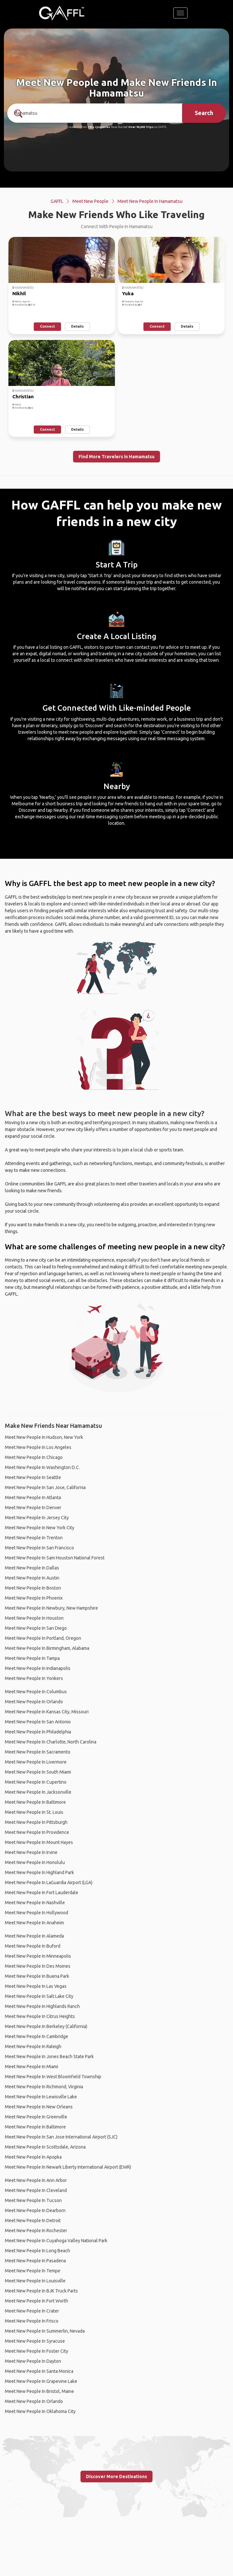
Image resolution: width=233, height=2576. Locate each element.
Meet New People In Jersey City (37, 1517)
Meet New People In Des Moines (37, 1966)
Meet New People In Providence (37, 1832)
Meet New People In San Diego (36, 1628)
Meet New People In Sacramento (37, 1751)
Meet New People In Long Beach (37, 2250)
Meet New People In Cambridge (36, 2036)
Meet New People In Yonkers (34, 1678)
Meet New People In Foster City (36, 2351)
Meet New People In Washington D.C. (42, 1467)
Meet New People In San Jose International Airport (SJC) (61, 2136)
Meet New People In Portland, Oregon (43, 1638)
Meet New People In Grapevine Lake (41, 2381)
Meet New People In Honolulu (35, 1862)
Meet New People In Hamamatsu (149, 201)
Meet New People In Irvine (31, 1852)
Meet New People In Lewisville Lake (41, 2096)
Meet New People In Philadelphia (38, 1731)
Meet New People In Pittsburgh (36, 1822)
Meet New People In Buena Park (37, 1976)
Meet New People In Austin (32, 1577)
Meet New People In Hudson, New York (44, 1437)
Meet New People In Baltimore (35, 1802)
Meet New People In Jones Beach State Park (49, 2056)
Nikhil (19, 293)
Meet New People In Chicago (34, 1457)
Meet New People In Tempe (32, 2270)
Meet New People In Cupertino (36, 1782)
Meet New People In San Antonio (38, 1721)
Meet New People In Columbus (36, 1691)
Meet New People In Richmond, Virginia (44, 2086)
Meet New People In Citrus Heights (40, 2016)
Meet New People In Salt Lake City (39, 1996)
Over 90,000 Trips (140, 127)
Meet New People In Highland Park (39, 1872)
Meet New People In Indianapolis (37, 1668)
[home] (61, 13)
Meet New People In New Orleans (39, 2106)
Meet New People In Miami (31, 2066)
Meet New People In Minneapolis (38, 1956)
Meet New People (90, 201)
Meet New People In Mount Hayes (39, 1842)
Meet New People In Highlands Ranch (42, 2006)
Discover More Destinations (116, 2476)
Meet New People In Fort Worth (36, 2300)
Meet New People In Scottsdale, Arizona (45, 2147)
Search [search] (204, 113)
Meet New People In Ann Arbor (36, 2180)
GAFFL (57, 201)
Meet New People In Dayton (33, 2361)
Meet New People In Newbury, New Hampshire (51, 1608)
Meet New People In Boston (33, 1588)
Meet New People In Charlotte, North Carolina (50, 1741)
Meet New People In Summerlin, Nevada (45, 2331)
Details (77, 326)
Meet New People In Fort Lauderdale (41, 1892)
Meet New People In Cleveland (36, 2190)
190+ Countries (99, 127)
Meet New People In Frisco (31, 2321)
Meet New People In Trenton (34, 1537)
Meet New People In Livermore (36, 1762)
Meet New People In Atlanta (33, 1497)
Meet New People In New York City (39, 1527)
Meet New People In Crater (32, 2311)
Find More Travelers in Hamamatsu (116, 456)
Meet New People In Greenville (36, 2116)
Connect (47, 326)
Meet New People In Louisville (35, 2280)
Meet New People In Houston (34, 1618)
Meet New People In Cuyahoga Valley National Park (56, 2240)
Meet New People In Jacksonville (38, 1792)
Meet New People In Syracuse (35, 2341)
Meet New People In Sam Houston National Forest (54, 1557)
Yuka (128, 293)
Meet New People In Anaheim (34, 1922)
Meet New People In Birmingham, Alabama (47, 1648)
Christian (23, 396)
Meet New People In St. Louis (34, 1812)
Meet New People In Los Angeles (38, 1447)
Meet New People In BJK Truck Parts (41, 2290)
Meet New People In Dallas (32, 1567)
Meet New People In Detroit (33, 2220)
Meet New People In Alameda (34, 1936)
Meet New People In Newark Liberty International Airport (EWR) (68, 2167)
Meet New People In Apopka (33, 2157)
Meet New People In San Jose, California (45, 1487)
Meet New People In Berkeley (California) (46, 2026)
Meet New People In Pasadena (35, 2260)
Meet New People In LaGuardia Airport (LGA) (48, 1882)
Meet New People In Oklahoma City (40, 2411)
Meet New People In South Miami (38, 1772)
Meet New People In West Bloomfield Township (53, 2076)
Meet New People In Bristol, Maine (39, 2391)
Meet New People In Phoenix (34, 1598)
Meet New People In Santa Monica (39, 2371)
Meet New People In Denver (33, 1507)
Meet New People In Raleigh (33, 2046)
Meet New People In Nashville (35, 1902)
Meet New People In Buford (32, 1946)
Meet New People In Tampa (32, 1658)
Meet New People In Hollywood (36, 1912)
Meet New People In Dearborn (35, 2210)
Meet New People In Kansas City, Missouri (47, 1711)
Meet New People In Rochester (36, 2230)
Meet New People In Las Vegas (36, 1986)
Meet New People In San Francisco (39, 1547)
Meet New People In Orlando (34, 1701)
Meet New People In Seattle (33, 1477)
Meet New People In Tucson (33, 2200)
